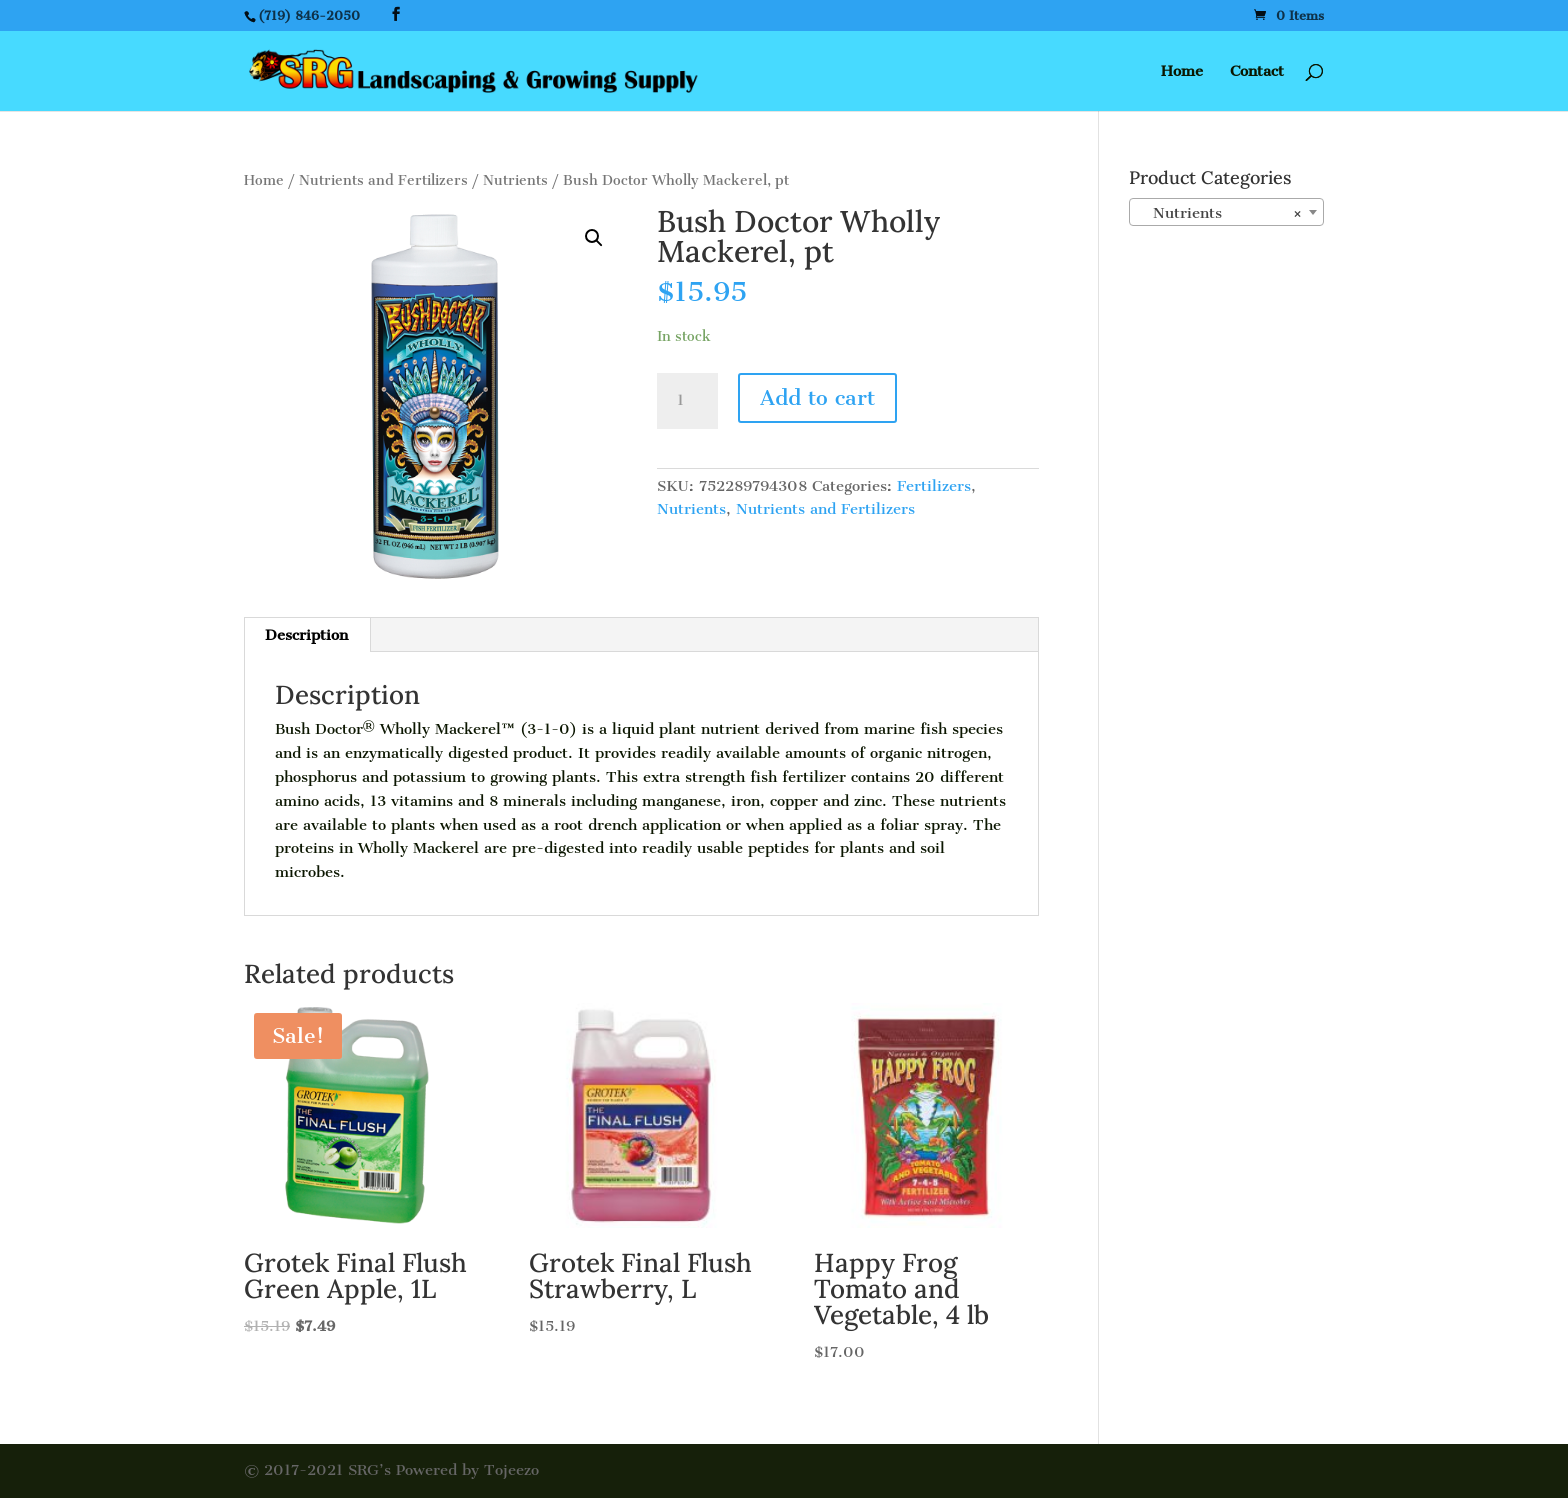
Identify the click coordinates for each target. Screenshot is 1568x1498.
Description (306, 635)
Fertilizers (934, 486)
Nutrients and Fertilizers (383, 180)
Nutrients (515, 180)
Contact (1257, 72)
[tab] (307, 635)
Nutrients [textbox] (1220, 213)
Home (1182, 72)
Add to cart (817, 397)
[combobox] (1226, 212)
